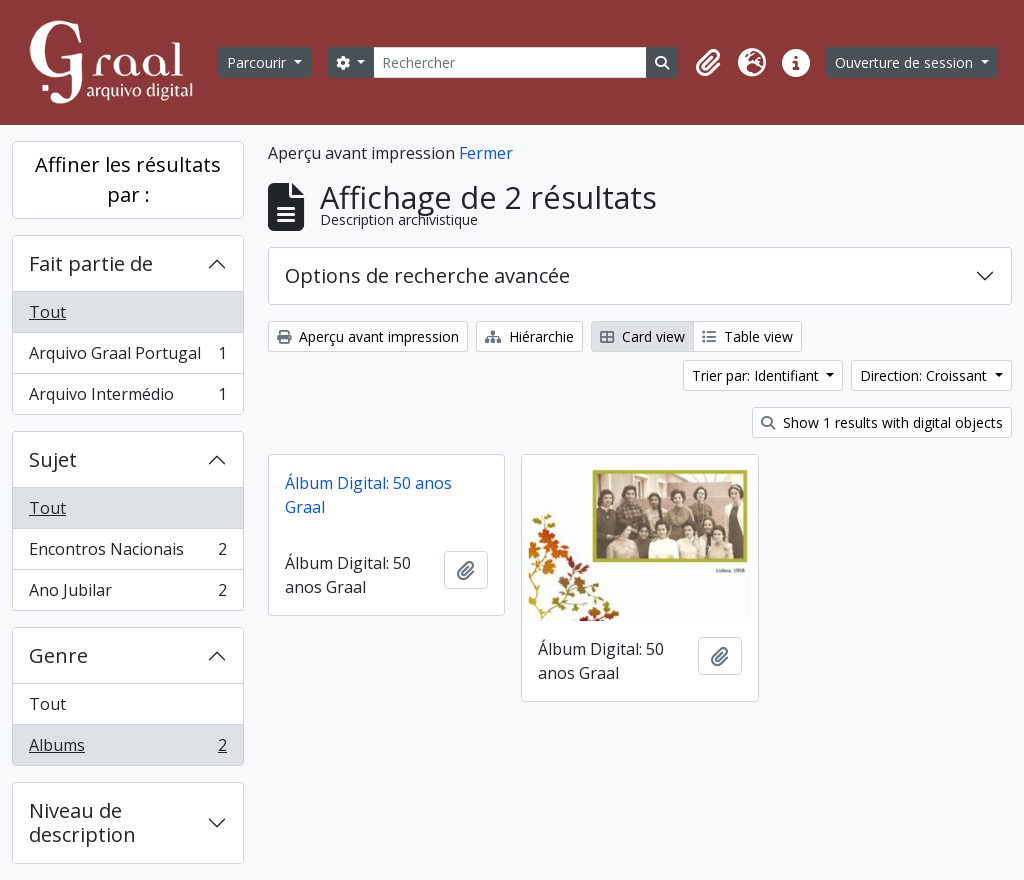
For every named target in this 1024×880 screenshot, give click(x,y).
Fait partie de (91, 263)
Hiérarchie (529, 336)
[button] (708, 63)
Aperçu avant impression (368, 336)
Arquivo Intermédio (127, 398)
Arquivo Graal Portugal (127, 357)
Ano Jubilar (127, 594)
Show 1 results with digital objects (882, 422)
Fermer (486, 153)
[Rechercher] (510, 62)
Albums (127, 749)
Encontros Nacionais (127, 553)
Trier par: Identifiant (757, 375)
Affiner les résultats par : (128, 179)
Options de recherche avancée (427, 275)
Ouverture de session (906, 62)
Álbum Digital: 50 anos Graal (368, 495)
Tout (47, 312)
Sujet (53, 459)
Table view (747, 336)
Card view (642, 336)
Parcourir (258, 62)
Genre (58, 655)
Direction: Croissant (925, 375)
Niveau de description (82, 822)
